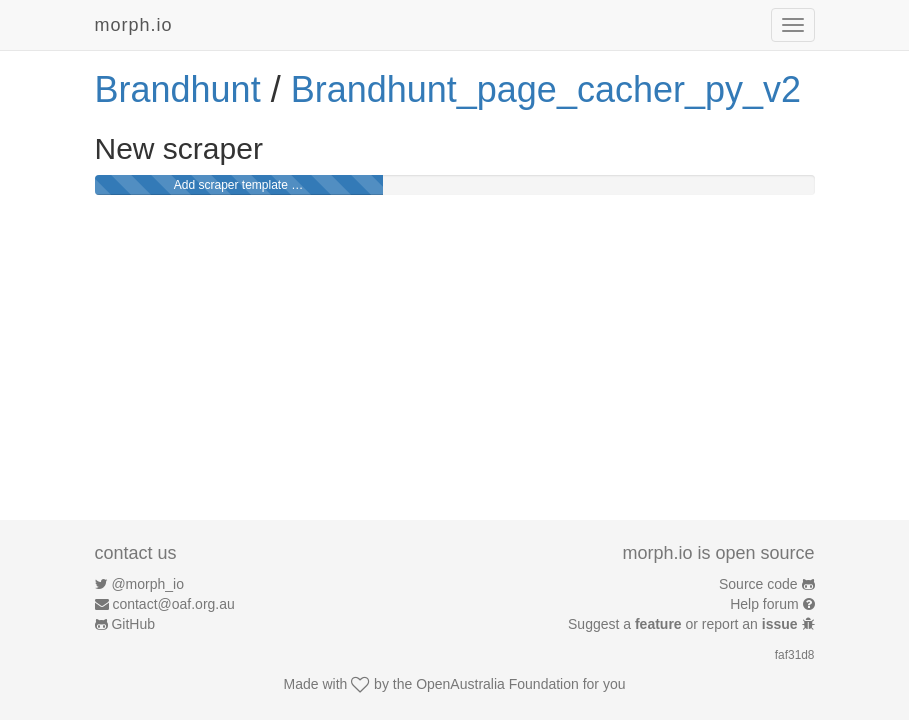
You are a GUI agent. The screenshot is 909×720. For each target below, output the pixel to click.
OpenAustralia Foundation (497, 684)
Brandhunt (178, 89)
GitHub (133, 624)
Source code (758, 584)
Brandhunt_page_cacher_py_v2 (546, 89)
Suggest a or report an (684, 624)
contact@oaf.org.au (173, 604)
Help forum (764, 604)
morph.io (134, 25)
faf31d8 (795, 655)
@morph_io (147, 584)
